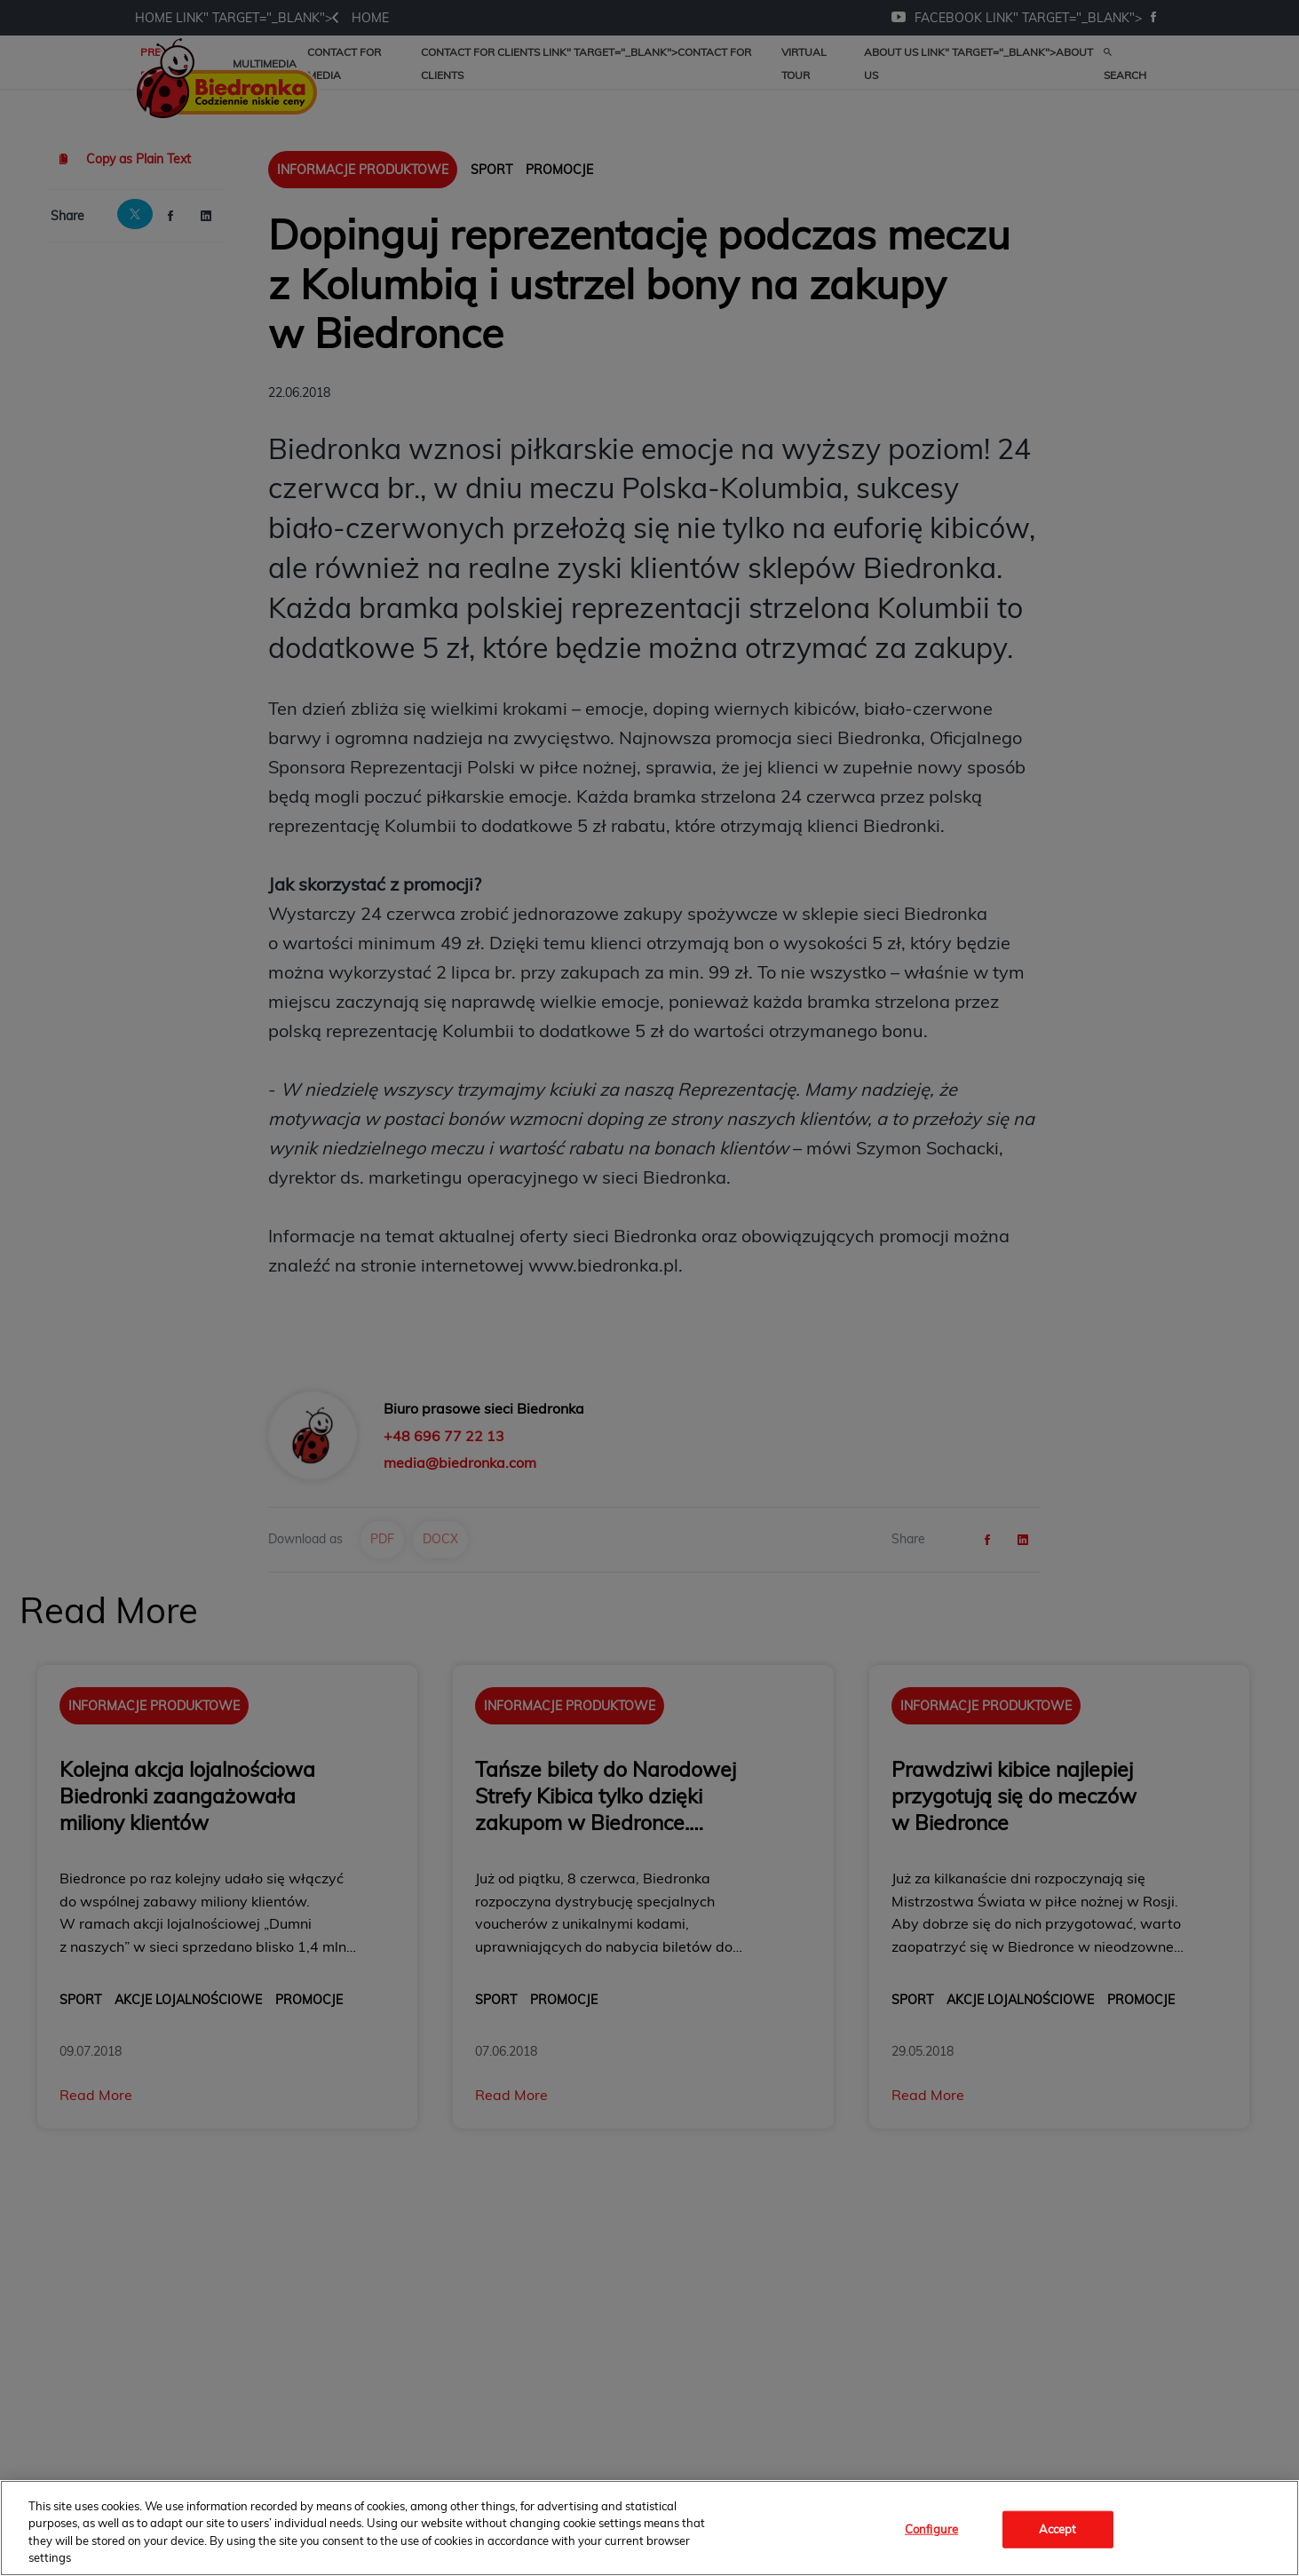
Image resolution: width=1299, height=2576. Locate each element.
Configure (931, 2529)
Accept (1058, 2529)
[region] (649, 2528)
